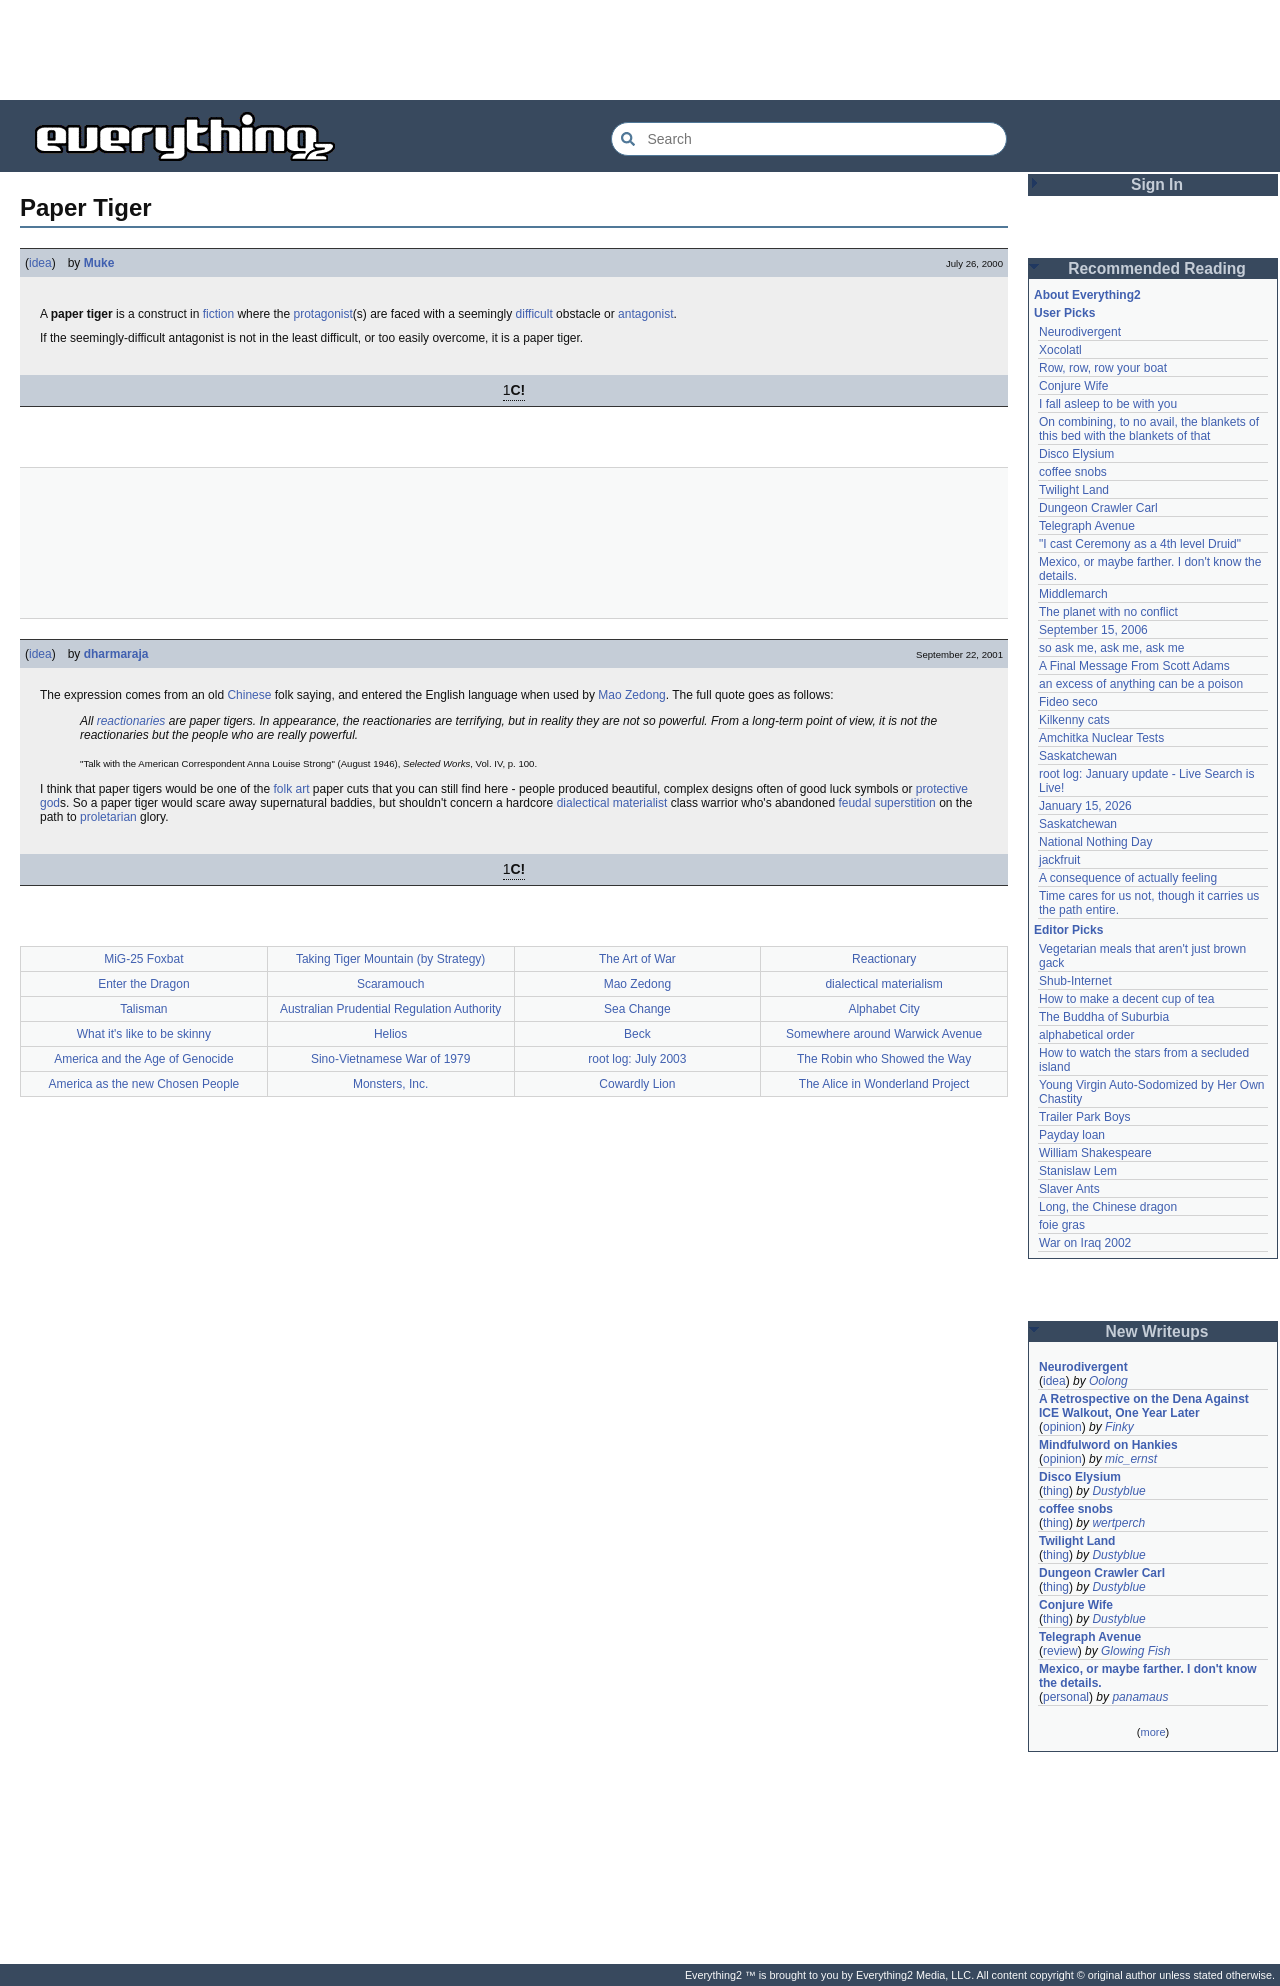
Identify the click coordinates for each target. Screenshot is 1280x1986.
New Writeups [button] (1157, 1331)
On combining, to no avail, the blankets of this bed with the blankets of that (1149, 429)
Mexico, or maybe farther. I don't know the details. (1148, 1676)
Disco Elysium (1076, 454)
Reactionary (884, 959)
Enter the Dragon (143, 984)
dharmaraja (116, 654)
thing (1056, 1491)
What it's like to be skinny (144, 1034)
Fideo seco (1068, 702)
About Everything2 (1087, 295)
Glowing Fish (1135, 1651)
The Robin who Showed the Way (884, 1059)
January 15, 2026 (1085, 806)
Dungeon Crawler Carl (1098, 508)
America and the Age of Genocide (143, 1059)
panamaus (1140, 1697)
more (1152, 1732)
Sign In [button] (1157, 184)
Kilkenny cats (1074, 720)
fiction (218, 314)
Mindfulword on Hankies (1108, 1445)
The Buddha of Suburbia (1104, 1017)
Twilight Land (1074, 490)
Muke (99, 263)
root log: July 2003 (637, 1059)
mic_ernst (1131, 1459)
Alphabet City (883, 1009)
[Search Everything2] (809, 139)
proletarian (108, 817)
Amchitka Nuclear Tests (1101, 738)
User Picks (1064, 313)
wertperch (1118, 1523)
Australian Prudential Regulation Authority (390, 1009)
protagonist (322, 314)
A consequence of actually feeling (1128, 878)
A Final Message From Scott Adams (1134, 666)
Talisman (143, 1009)
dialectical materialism (883, 984)
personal (1066, 1697)
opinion (1062, 1427)
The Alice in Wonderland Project (884, 1084)
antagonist (645, 314)
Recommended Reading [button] (1157, 268)
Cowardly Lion (637, 1084)
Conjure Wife (1073, 386)
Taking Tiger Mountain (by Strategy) (390, 959)
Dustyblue (1118, 1491)
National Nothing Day (1095, 842)
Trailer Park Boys (1085, 1117)
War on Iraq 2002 (1085, 1243)
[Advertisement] (640, 50)
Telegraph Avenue (1087, 526)
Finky (1119, 1427)
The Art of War (637, 959)
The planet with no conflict (1108, 612)
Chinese (249, 695)
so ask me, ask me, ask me (1111, 648)
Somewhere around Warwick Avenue (884, 1034)
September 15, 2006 (1093, 630)
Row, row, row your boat (1103, 368)
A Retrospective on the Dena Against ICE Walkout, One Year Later (1144, 1406)
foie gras (1062, 1225)
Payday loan (1072, 1135)
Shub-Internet (1075, 981)
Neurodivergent (1080, 332)
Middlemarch (1073, 594)
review (1060, 1651)
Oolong (1108, 1381)
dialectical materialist (612, 803)
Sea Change (637, 1009)
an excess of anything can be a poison (1141, 684)
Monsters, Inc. (390, 1084)
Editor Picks (1068, 930)
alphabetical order (1086, 1035)
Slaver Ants (1069, 1189)
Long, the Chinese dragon (1108, 1207)
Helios (390, 1034)
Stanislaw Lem (1078, 1171)
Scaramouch (390, 984)
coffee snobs (1073, 472)
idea (40, 263)
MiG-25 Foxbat (143, 959)
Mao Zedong (631, 695)
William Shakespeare (1095, 1153)
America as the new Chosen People (143, 1084)
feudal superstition (886, 803)
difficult (534, 314)
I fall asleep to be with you (1108, 404)
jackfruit (1059, 860)
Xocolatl (1060, 350)
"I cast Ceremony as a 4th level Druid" (1140, 544)
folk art (291, 789)
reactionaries (131, 721)
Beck (637, 1034)
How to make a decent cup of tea (1126, 999)
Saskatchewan (1078, 756)
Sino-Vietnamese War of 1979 (390, 1059)
